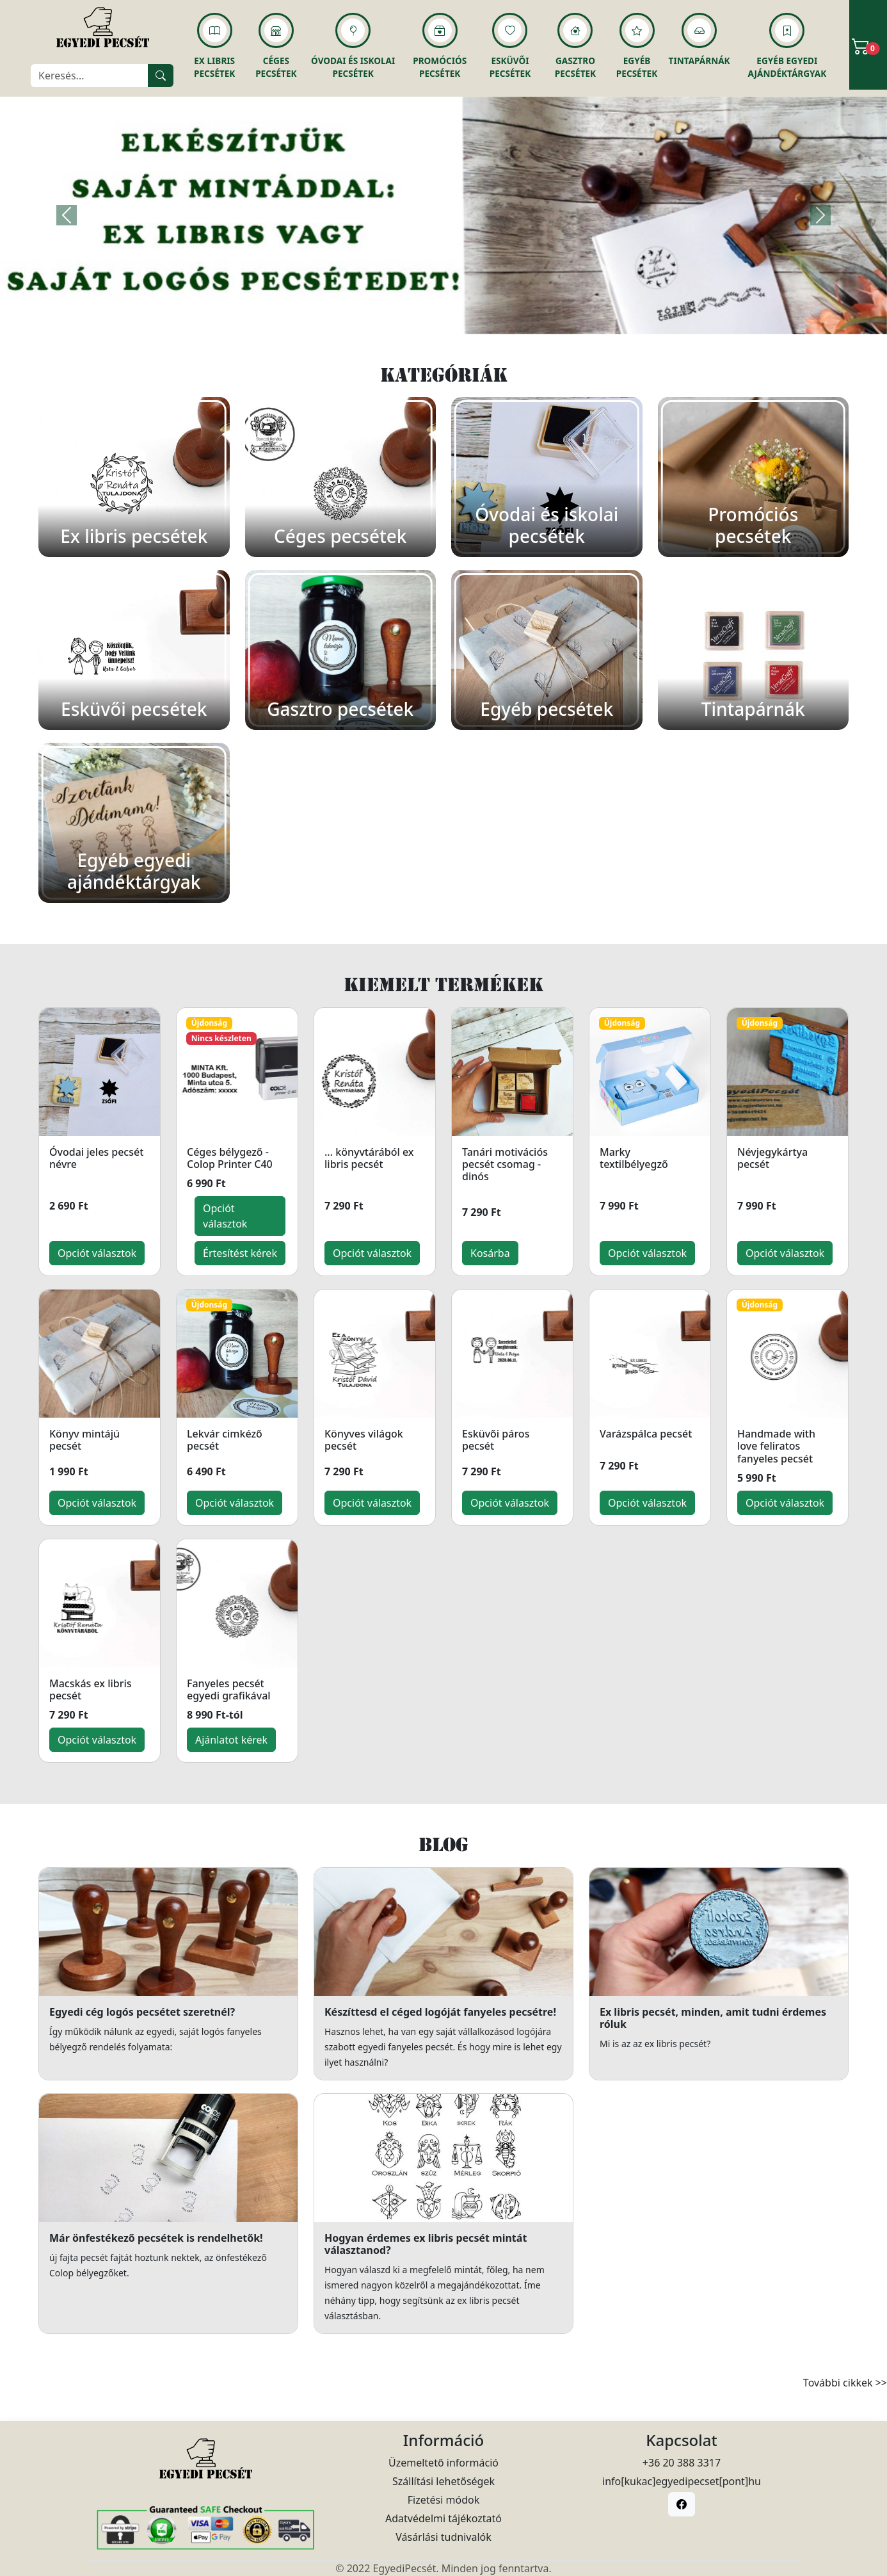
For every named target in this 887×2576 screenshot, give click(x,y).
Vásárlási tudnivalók (443, 2537)
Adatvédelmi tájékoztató (443, 2518)
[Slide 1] (443, 316)
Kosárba (490, 1253)
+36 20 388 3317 (682, 2463)
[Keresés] (89, 75)
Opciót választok (97, 1253)
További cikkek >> (845, 2383)
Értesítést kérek (240, 1253)
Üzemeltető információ (443, 2463)
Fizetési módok (443, 2500)
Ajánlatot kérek (231, 1740)
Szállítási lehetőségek (443, 2481)
